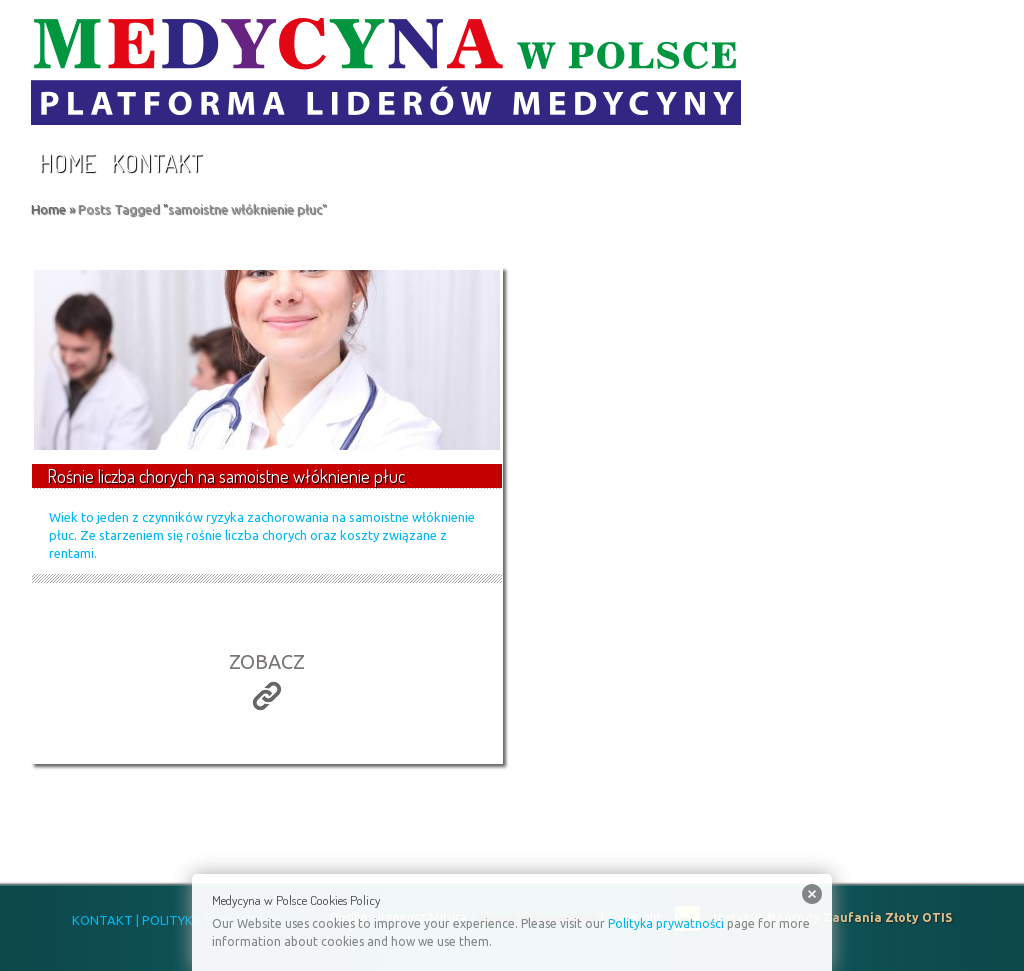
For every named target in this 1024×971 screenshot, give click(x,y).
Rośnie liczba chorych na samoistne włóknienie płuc (226, 476)
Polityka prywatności (666, 923)
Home (67, 162)
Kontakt (157, 162)
